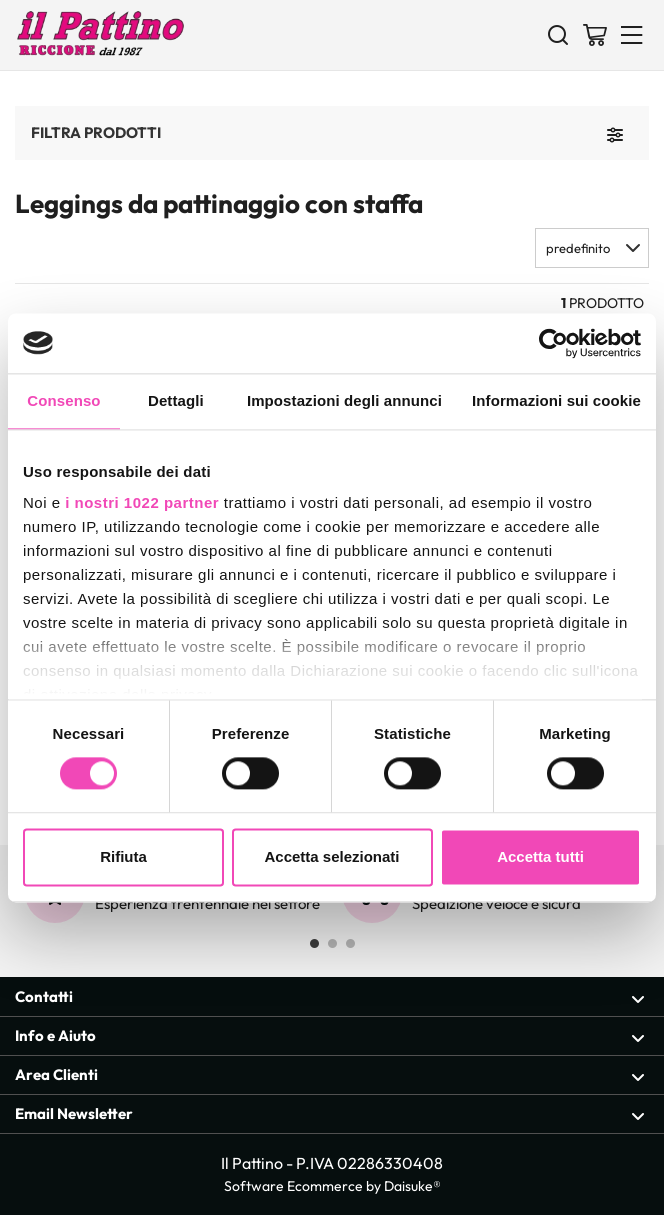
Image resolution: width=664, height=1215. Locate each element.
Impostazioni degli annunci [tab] (344, 400)
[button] (592, 248)
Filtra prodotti (96, 132)
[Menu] (632, 34)
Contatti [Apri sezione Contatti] (330, 997)
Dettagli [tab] (176, 400)
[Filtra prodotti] (615, 133)
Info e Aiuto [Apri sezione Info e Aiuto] (330, 1036)
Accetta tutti (540, 856)
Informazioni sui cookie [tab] (556, 400)
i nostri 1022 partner (142, 502)
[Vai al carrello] (595, 34)
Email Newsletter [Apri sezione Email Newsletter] (330, 1114)
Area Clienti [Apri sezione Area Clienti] (330, 1075)
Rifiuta (123, 856)
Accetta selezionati (331, 856)
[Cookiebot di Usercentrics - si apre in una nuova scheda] (553, 343)
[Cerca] (558, 34)
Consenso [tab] (63, 400)
